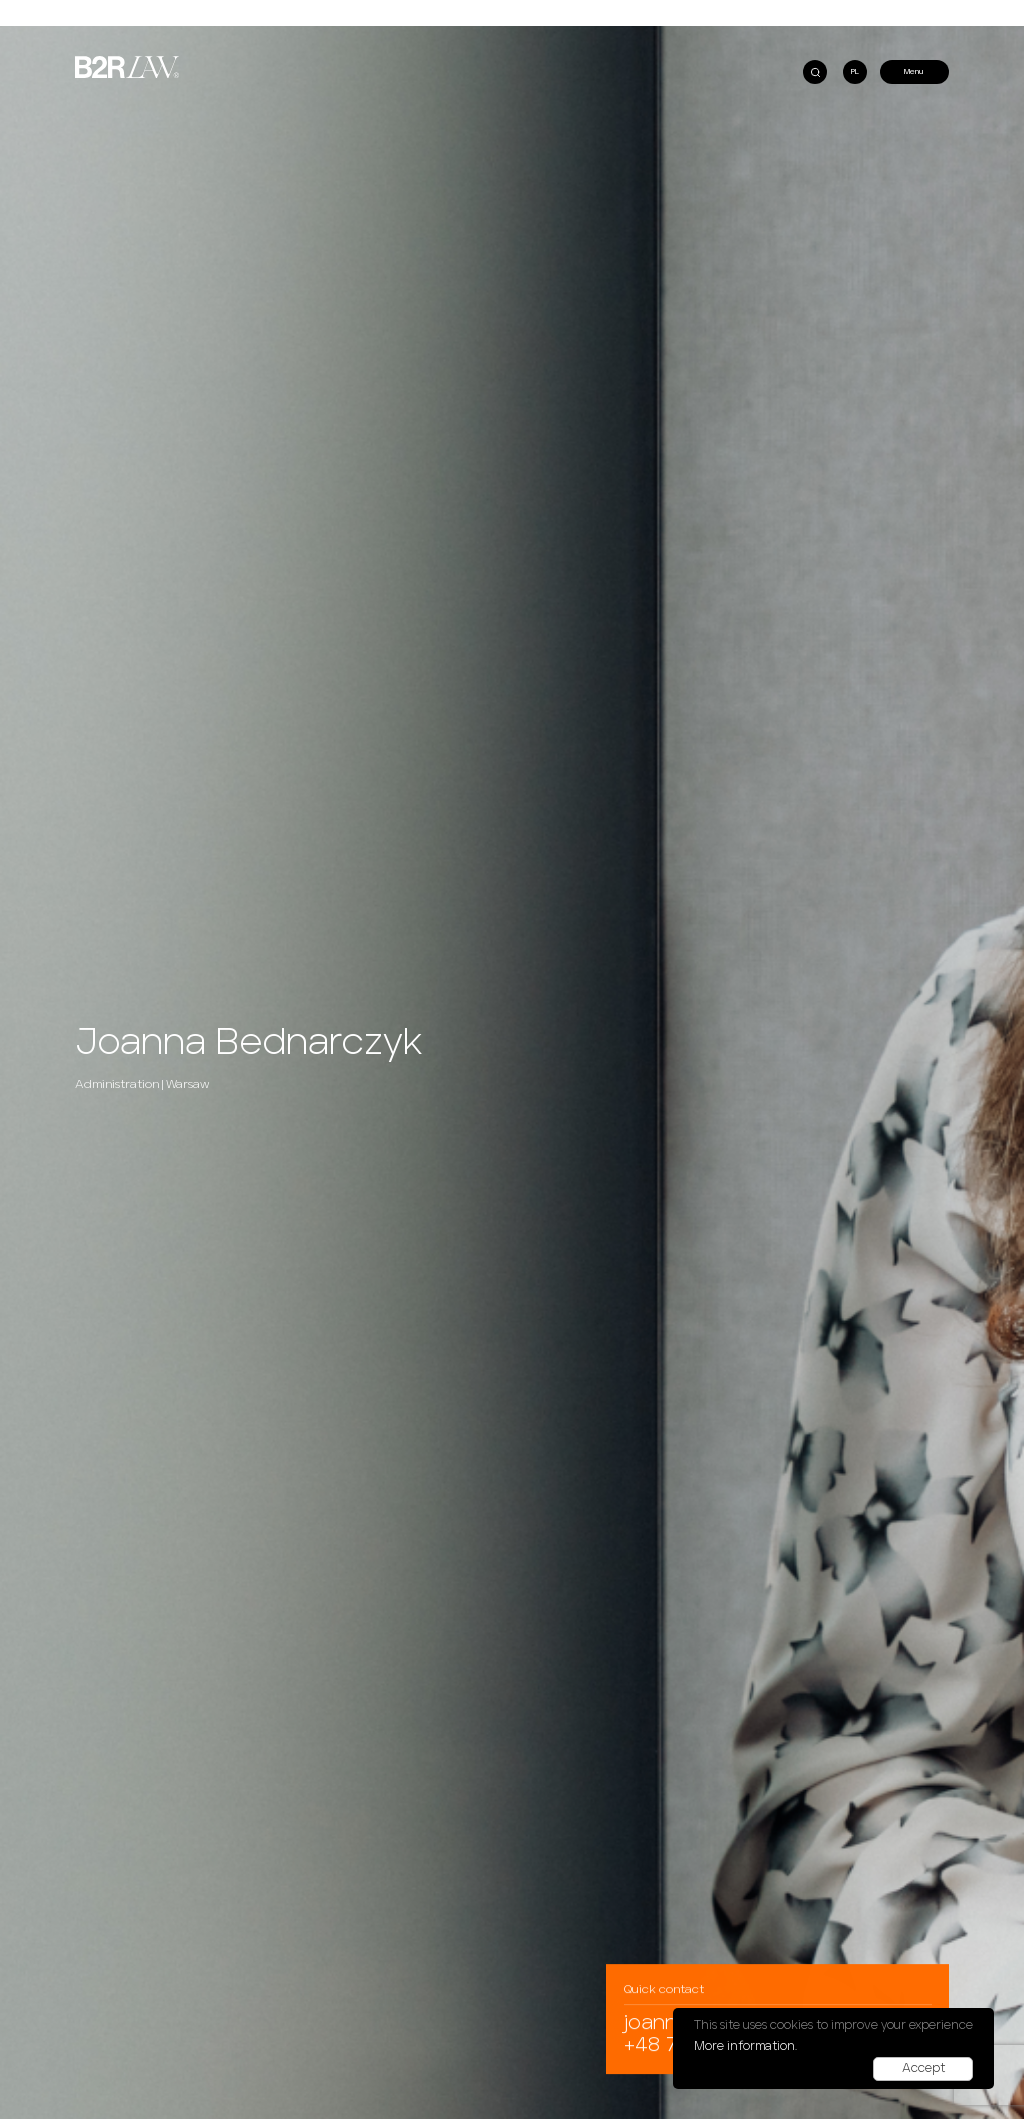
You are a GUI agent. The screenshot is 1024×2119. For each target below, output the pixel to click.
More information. (745, 2046)
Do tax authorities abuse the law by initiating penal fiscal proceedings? (212, 30)
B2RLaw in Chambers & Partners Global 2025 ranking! (618, 30)
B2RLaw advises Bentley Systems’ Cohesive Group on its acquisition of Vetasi (666, 61)
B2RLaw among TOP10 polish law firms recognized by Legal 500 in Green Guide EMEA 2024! (692, 46)
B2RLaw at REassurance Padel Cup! (144, 46)
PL (855, 72)
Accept (923, 2068)
